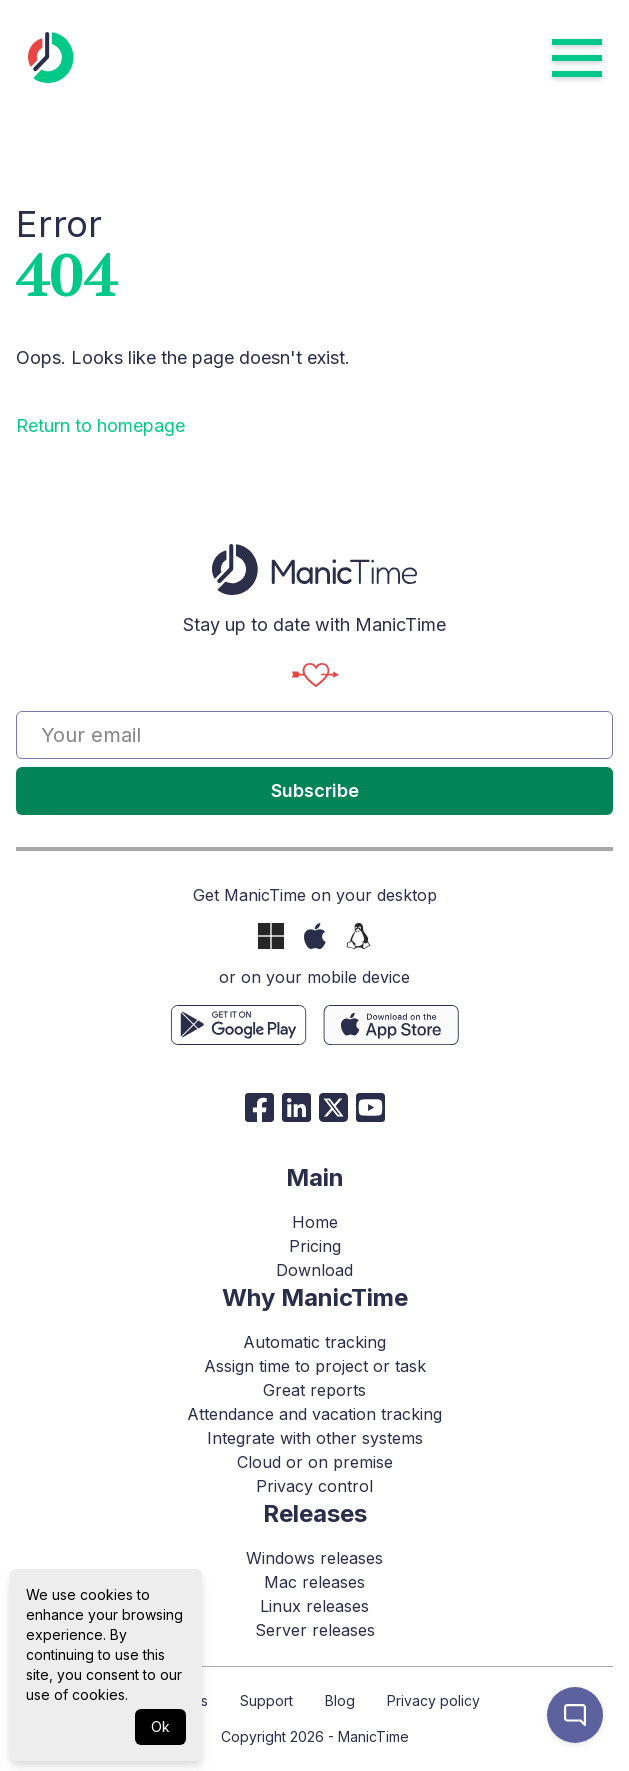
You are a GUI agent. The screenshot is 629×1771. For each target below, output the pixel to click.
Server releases (315, 1630)
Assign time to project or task (315, 1366)
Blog (340, 1700)
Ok (160, 1726)
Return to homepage (100, 425)
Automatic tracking (314, 1342)
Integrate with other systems (315, 1438)
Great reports (314, 1390)
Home (315, 1222)
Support (266, 1700)
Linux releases (314, 1606)
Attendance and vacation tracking (314, 1414)
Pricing (315, 1246)
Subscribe (315, 790)
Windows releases (314, 1558)
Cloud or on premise (315, 1462)
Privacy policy (433, 1700)
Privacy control (314, 1486)
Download (314, 1270)
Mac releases (314, 1582)
